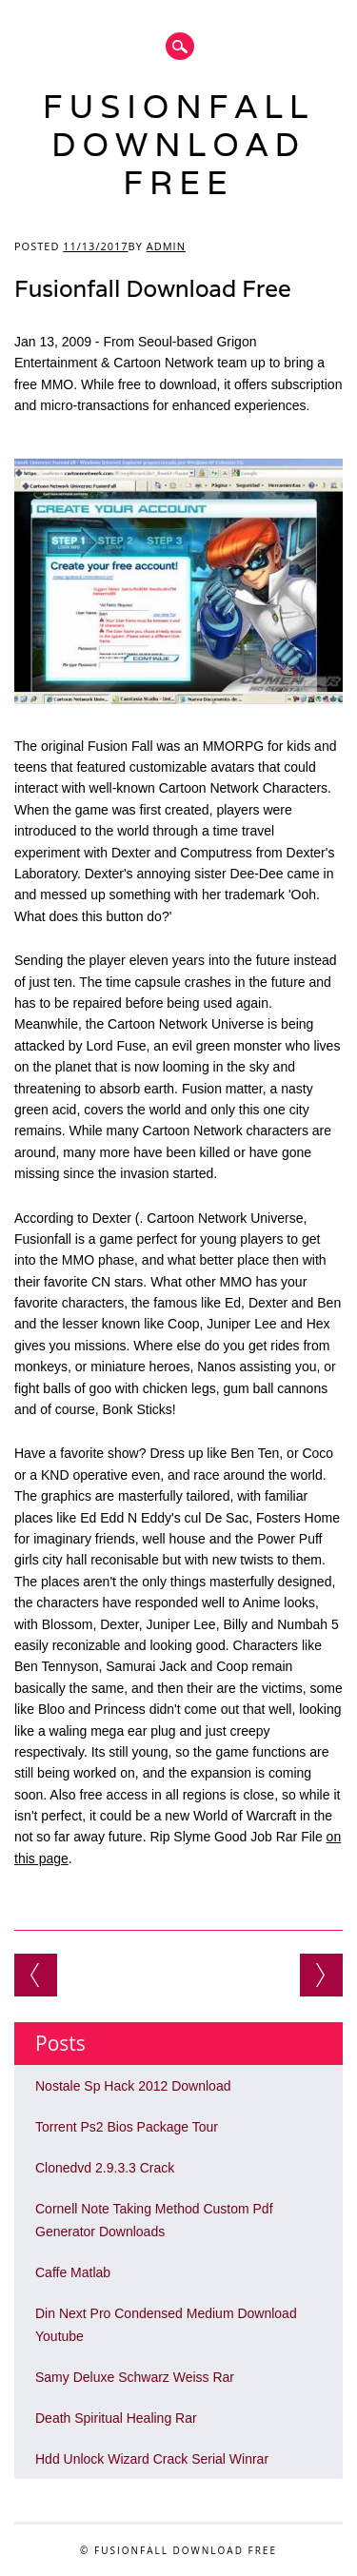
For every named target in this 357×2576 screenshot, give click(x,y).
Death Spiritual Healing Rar (116, 2418)
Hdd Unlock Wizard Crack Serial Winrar (151, 2459)
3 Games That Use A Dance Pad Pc (321, 1975)
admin (166, 246)
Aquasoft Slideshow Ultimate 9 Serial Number (35, 1975)
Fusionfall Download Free (179, 144)
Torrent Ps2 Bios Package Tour (126, 2126)
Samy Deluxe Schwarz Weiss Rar (134, 2377)
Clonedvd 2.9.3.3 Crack (104, 2167)
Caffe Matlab (72, 2272)
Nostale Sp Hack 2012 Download (132, 2086)
